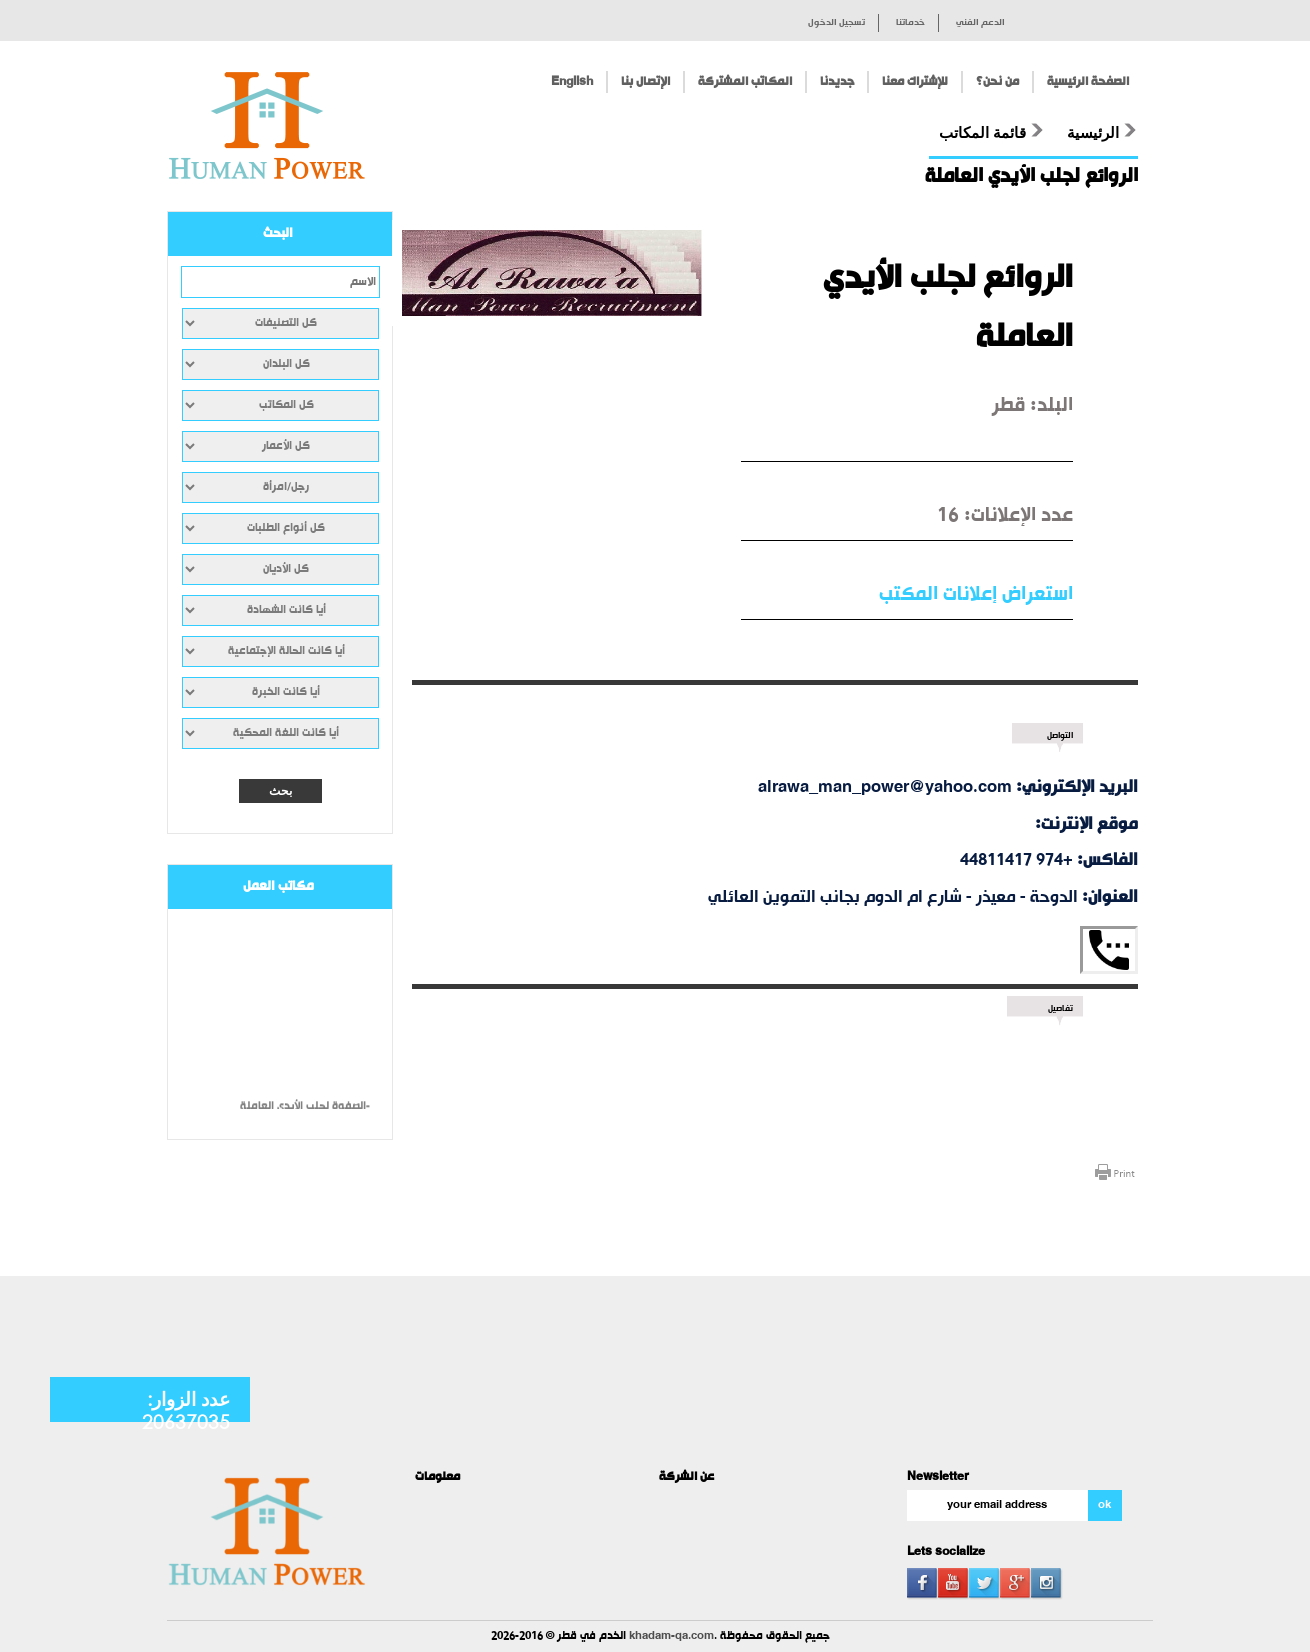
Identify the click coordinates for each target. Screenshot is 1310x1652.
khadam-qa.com (671, 1636)
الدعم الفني (980, 23)
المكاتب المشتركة (745, 82)
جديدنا (837, 82)
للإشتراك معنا (915, 82)
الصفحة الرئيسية (1088, 82)
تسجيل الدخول (836, 23)
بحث (280, 791)
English (572, 82)
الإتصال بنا (645, 82)
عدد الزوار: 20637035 (186, 1410)
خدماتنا (910, 23)
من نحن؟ (997, 82)
